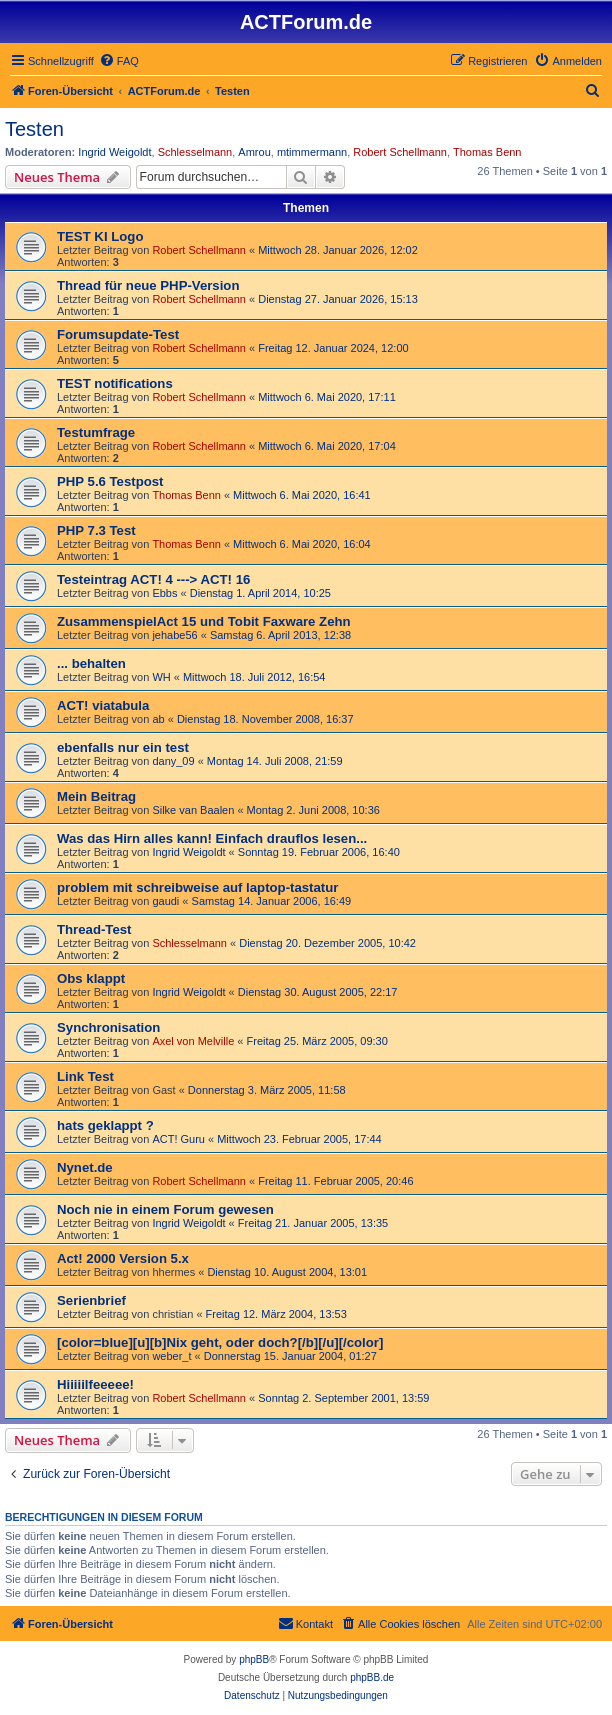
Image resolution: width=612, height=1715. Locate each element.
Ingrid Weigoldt (114, 152)
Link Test (85, 1076)
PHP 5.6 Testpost (110, 481)
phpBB (254, 1659)
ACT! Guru (178, 1139)
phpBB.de (372, 1677)
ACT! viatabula (103, 705)
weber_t (171, 1356)
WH (161, 677)
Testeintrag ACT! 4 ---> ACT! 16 (153, 579)
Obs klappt (91, 978)
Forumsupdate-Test (118, 334)
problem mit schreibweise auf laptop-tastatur (197, 887)
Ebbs (164, 593)
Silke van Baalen (193, 810)
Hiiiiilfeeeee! (95, 1384)
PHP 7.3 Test (96, 530)
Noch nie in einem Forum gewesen (165, 1209)
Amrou (254, 152)
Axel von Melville (193, 1041)
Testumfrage (96, 432)
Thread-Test (94, 929)
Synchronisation (108, 1027)
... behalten (91, 663)
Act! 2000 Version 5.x (123, 1258)
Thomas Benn (487, 152)
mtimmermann (312, 152)
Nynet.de (85, 1167)
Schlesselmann (195, 152)
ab (158, 719)
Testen (34, 129)
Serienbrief (91, 1300)
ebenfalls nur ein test (123, 747)
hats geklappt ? (105, 1125)
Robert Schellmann (400, 152)
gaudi (165, 901)
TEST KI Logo (100, 236)
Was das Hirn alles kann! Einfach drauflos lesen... (212, 838)
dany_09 (173, 761)
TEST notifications (115, 383)
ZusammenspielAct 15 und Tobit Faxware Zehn (204, 621)
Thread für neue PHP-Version (148, 285)
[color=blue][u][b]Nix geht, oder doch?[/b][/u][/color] (220, 1342)
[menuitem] (119, 61)
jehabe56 (174, 635)
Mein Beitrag (96, 796)
